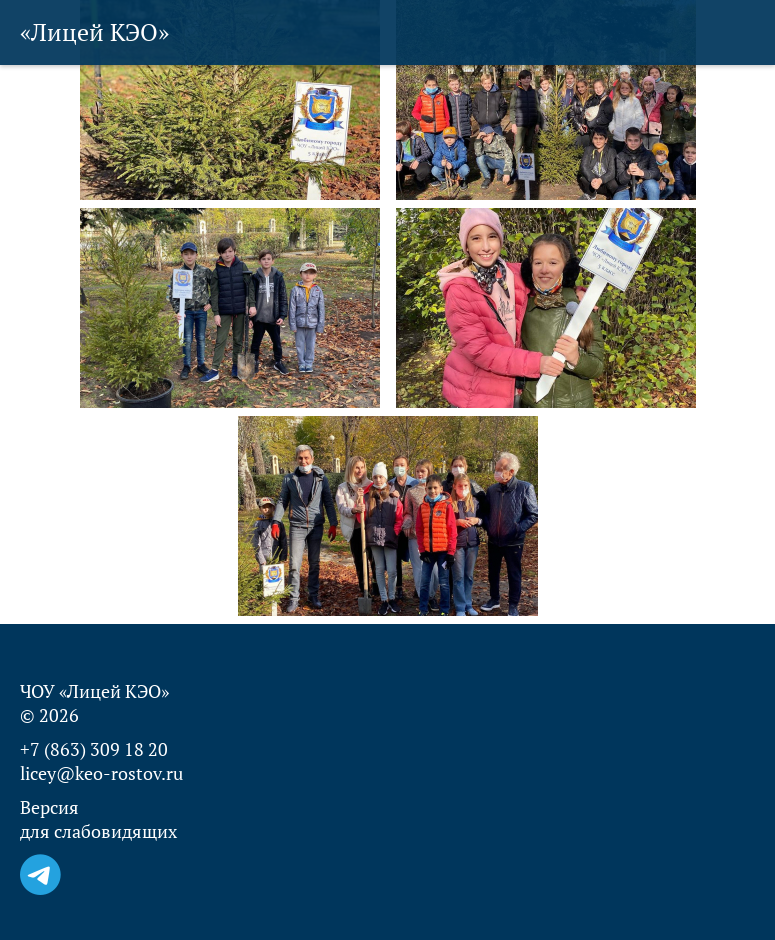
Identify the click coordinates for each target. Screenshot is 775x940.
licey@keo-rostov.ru (101, 773)
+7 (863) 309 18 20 (94, 749)
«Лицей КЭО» (94, 32)
